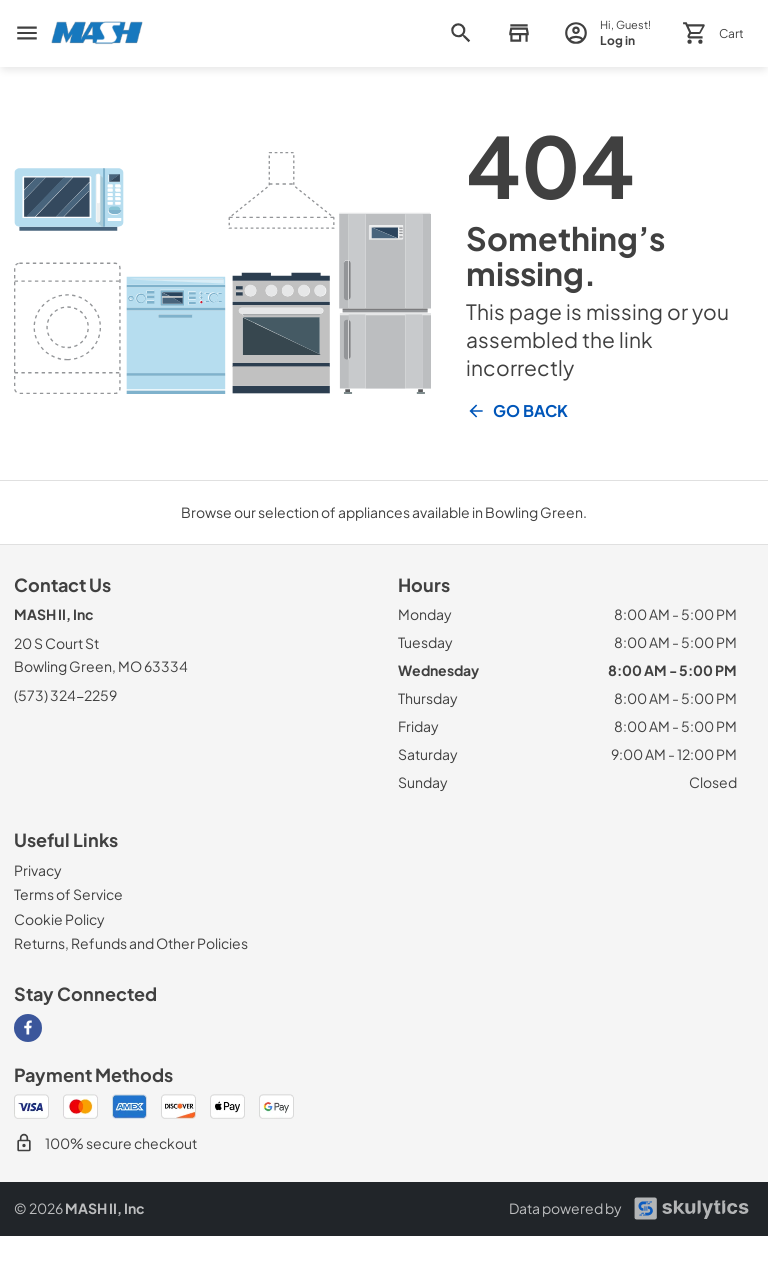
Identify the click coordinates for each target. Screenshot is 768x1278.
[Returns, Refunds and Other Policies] (131, 943)
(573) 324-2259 (65, 695)
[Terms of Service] (68, 894)
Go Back (517, 411)
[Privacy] (38, 870)
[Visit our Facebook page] (28, 1028)
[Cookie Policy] (59, 919)
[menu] (27, 33)
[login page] (607, 33)
